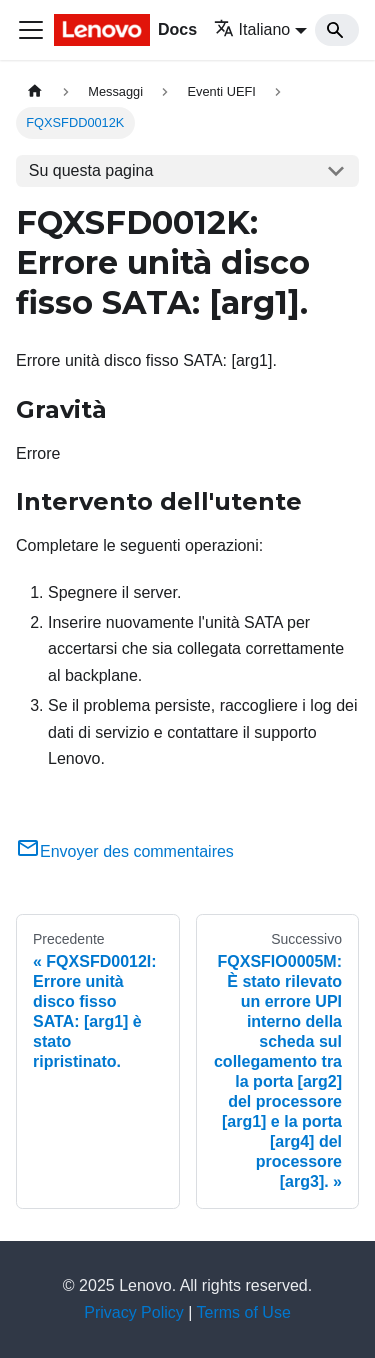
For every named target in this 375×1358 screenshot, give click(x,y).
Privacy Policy (134, 1312)
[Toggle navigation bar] (31, 30)
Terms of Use (244, 1312)
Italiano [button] (252, 29)
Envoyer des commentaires (125, 851)
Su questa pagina (91, 170)
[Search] (337, 30)
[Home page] (35, 91)
